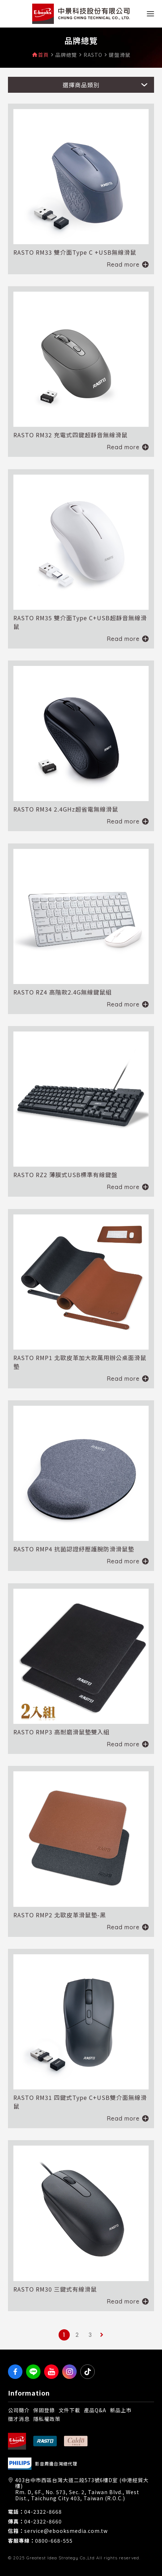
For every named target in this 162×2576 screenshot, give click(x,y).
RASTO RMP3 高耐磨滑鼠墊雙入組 (61, 1731)
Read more (123, 264)
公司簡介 (19, 2410)
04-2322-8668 (43, 2512)
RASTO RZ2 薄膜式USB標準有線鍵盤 (65, 1174)
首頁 (43, 55)
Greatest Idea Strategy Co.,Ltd (60, 2557)
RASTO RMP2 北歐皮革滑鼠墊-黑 (59, 1914)
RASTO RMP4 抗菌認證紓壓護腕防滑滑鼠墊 (73, 1549)
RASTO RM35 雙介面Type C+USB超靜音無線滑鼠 (80, 622)
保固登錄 (44, 2410)
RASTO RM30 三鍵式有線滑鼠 (55, 2289)
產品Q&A (95, 2410)
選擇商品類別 (81, 84)
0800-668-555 (54, 2541)
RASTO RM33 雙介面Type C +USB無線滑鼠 (74, 252)
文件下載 (69, 2410)
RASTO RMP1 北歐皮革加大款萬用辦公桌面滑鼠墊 (79, 1362)
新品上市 (121, 2410)
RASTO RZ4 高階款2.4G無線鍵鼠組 (62, 992)
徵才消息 (19, 2418)
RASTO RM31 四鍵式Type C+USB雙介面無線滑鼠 (80, 2101)
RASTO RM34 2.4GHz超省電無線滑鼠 (65, 809)
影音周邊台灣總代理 (56, 2464)
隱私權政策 (46, 2418)
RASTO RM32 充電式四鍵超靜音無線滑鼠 (70, 434)
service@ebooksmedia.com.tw (66, 2531)
